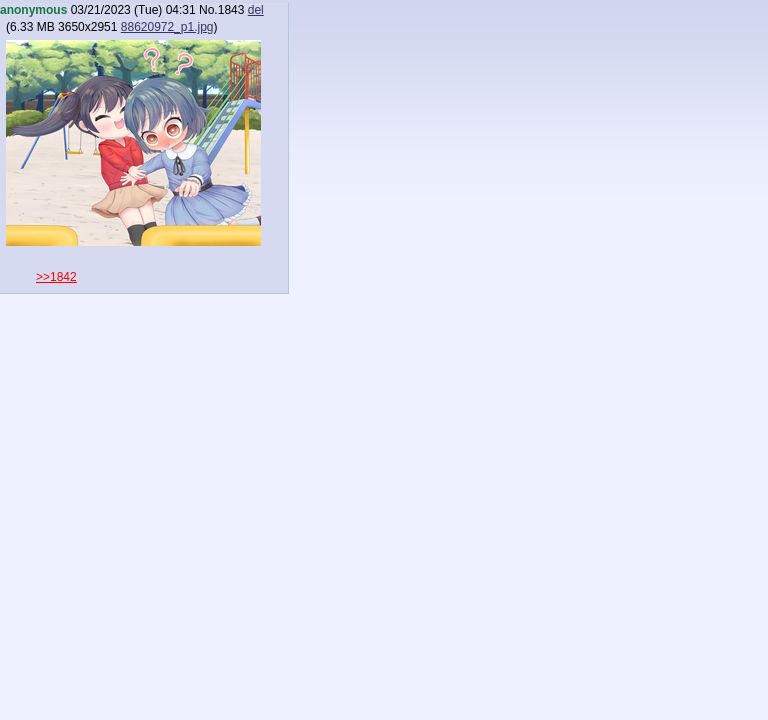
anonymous (33, 10)
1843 (231, 10)
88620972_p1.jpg (167, 27)
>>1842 (56, 277)
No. (208, 10)
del (256, 10)
